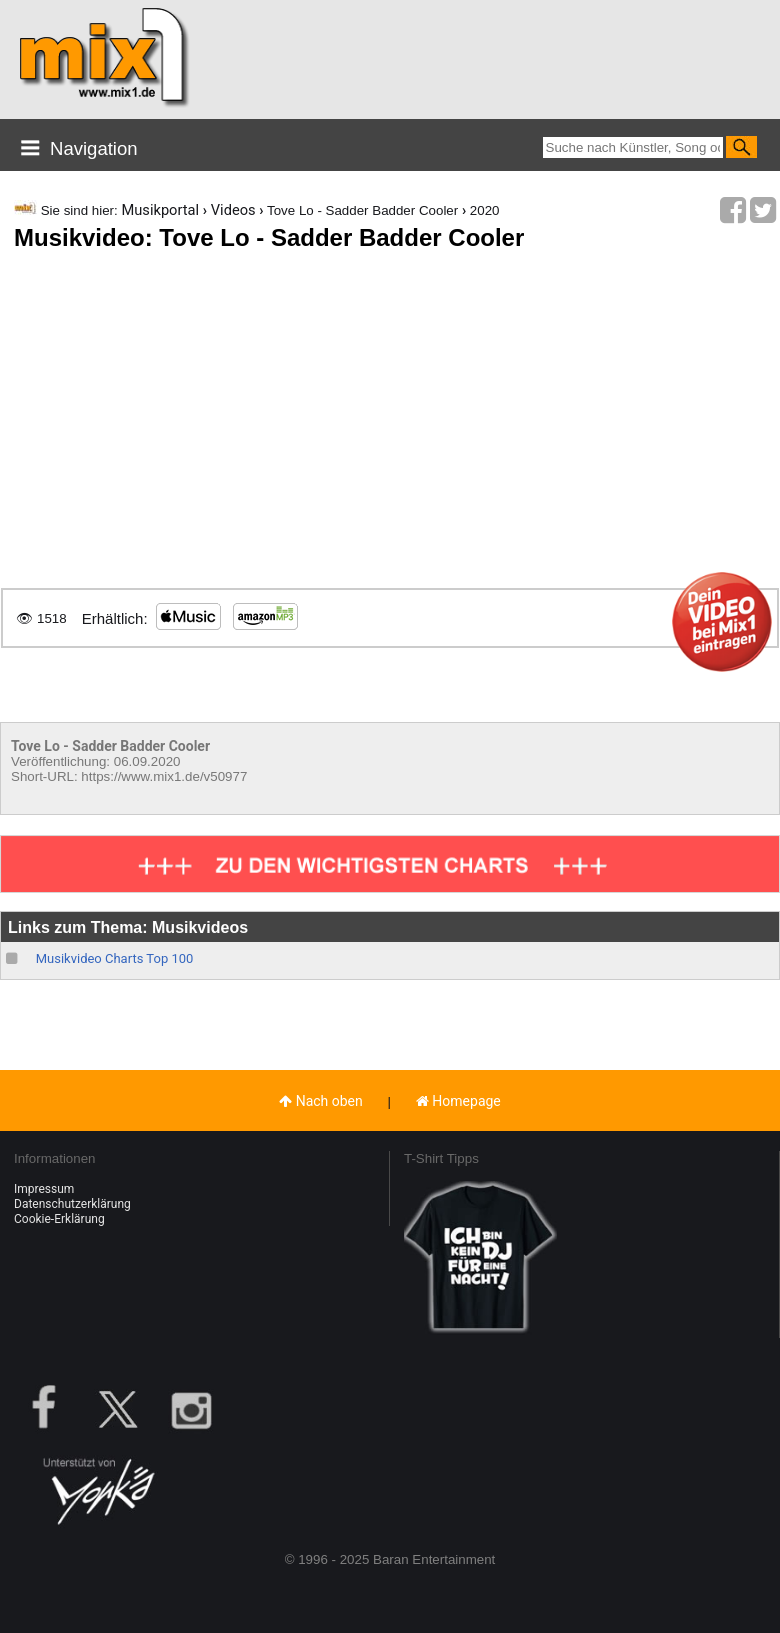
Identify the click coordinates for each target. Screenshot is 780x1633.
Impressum (44, 1189)
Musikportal (160, 210)
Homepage (458, 1101)
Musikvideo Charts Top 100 (115, 958)
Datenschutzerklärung (72, 1204)
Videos (233, 210)
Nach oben (321, 1101)
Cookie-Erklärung (59, 1219)
